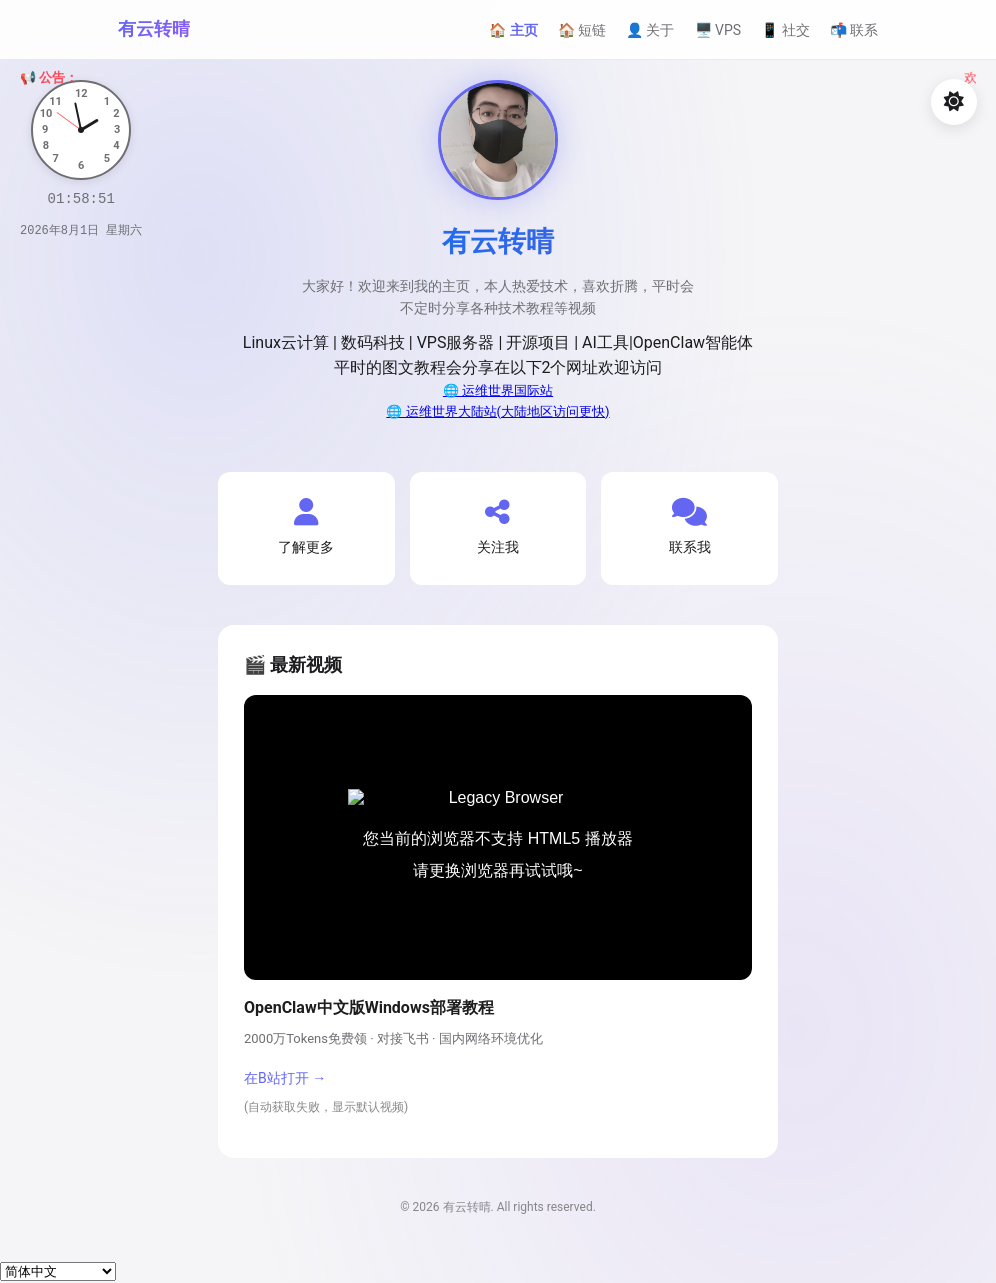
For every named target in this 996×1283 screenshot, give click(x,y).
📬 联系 (854, 30)
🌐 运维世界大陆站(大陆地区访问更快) (497, 411)
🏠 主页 (513, 30)
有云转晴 (154, 28)
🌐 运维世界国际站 (498, 390)
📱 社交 (785, 30)
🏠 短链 (582, 30)
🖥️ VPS (718, 30)
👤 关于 (650, 30)
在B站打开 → (285, 1078)
